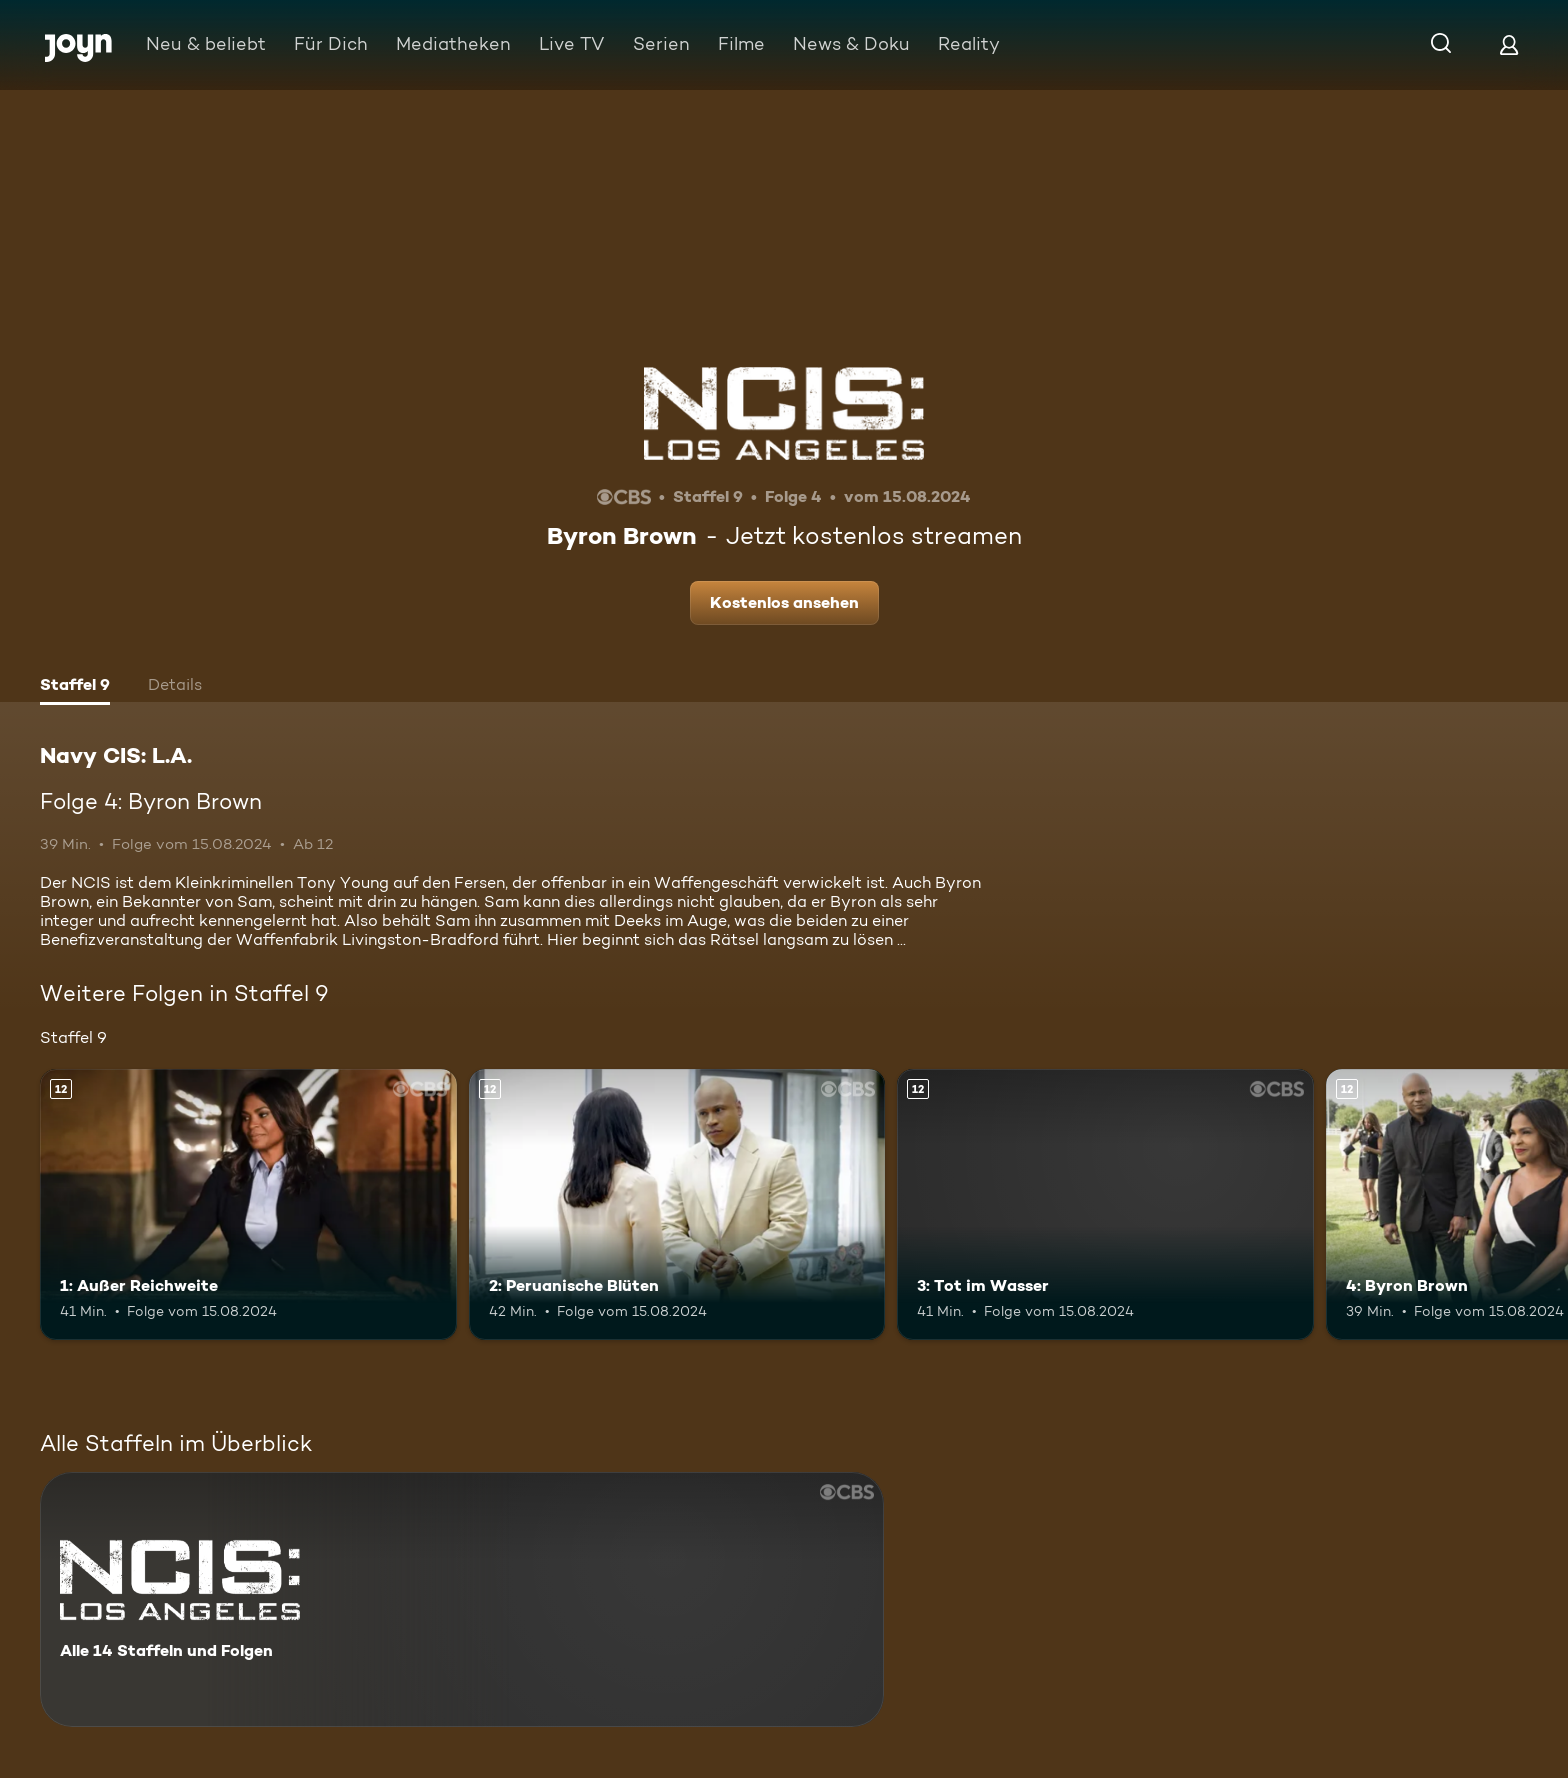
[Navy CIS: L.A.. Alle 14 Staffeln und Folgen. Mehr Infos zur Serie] (462, 1599)
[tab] (75, 687)
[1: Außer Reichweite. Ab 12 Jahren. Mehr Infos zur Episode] (248, 1204)
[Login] (1509, 44)
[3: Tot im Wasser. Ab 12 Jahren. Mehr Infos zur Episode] (1105, 1204)
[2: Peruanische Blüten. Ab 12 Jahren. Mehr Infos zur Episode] (677, 1204)
